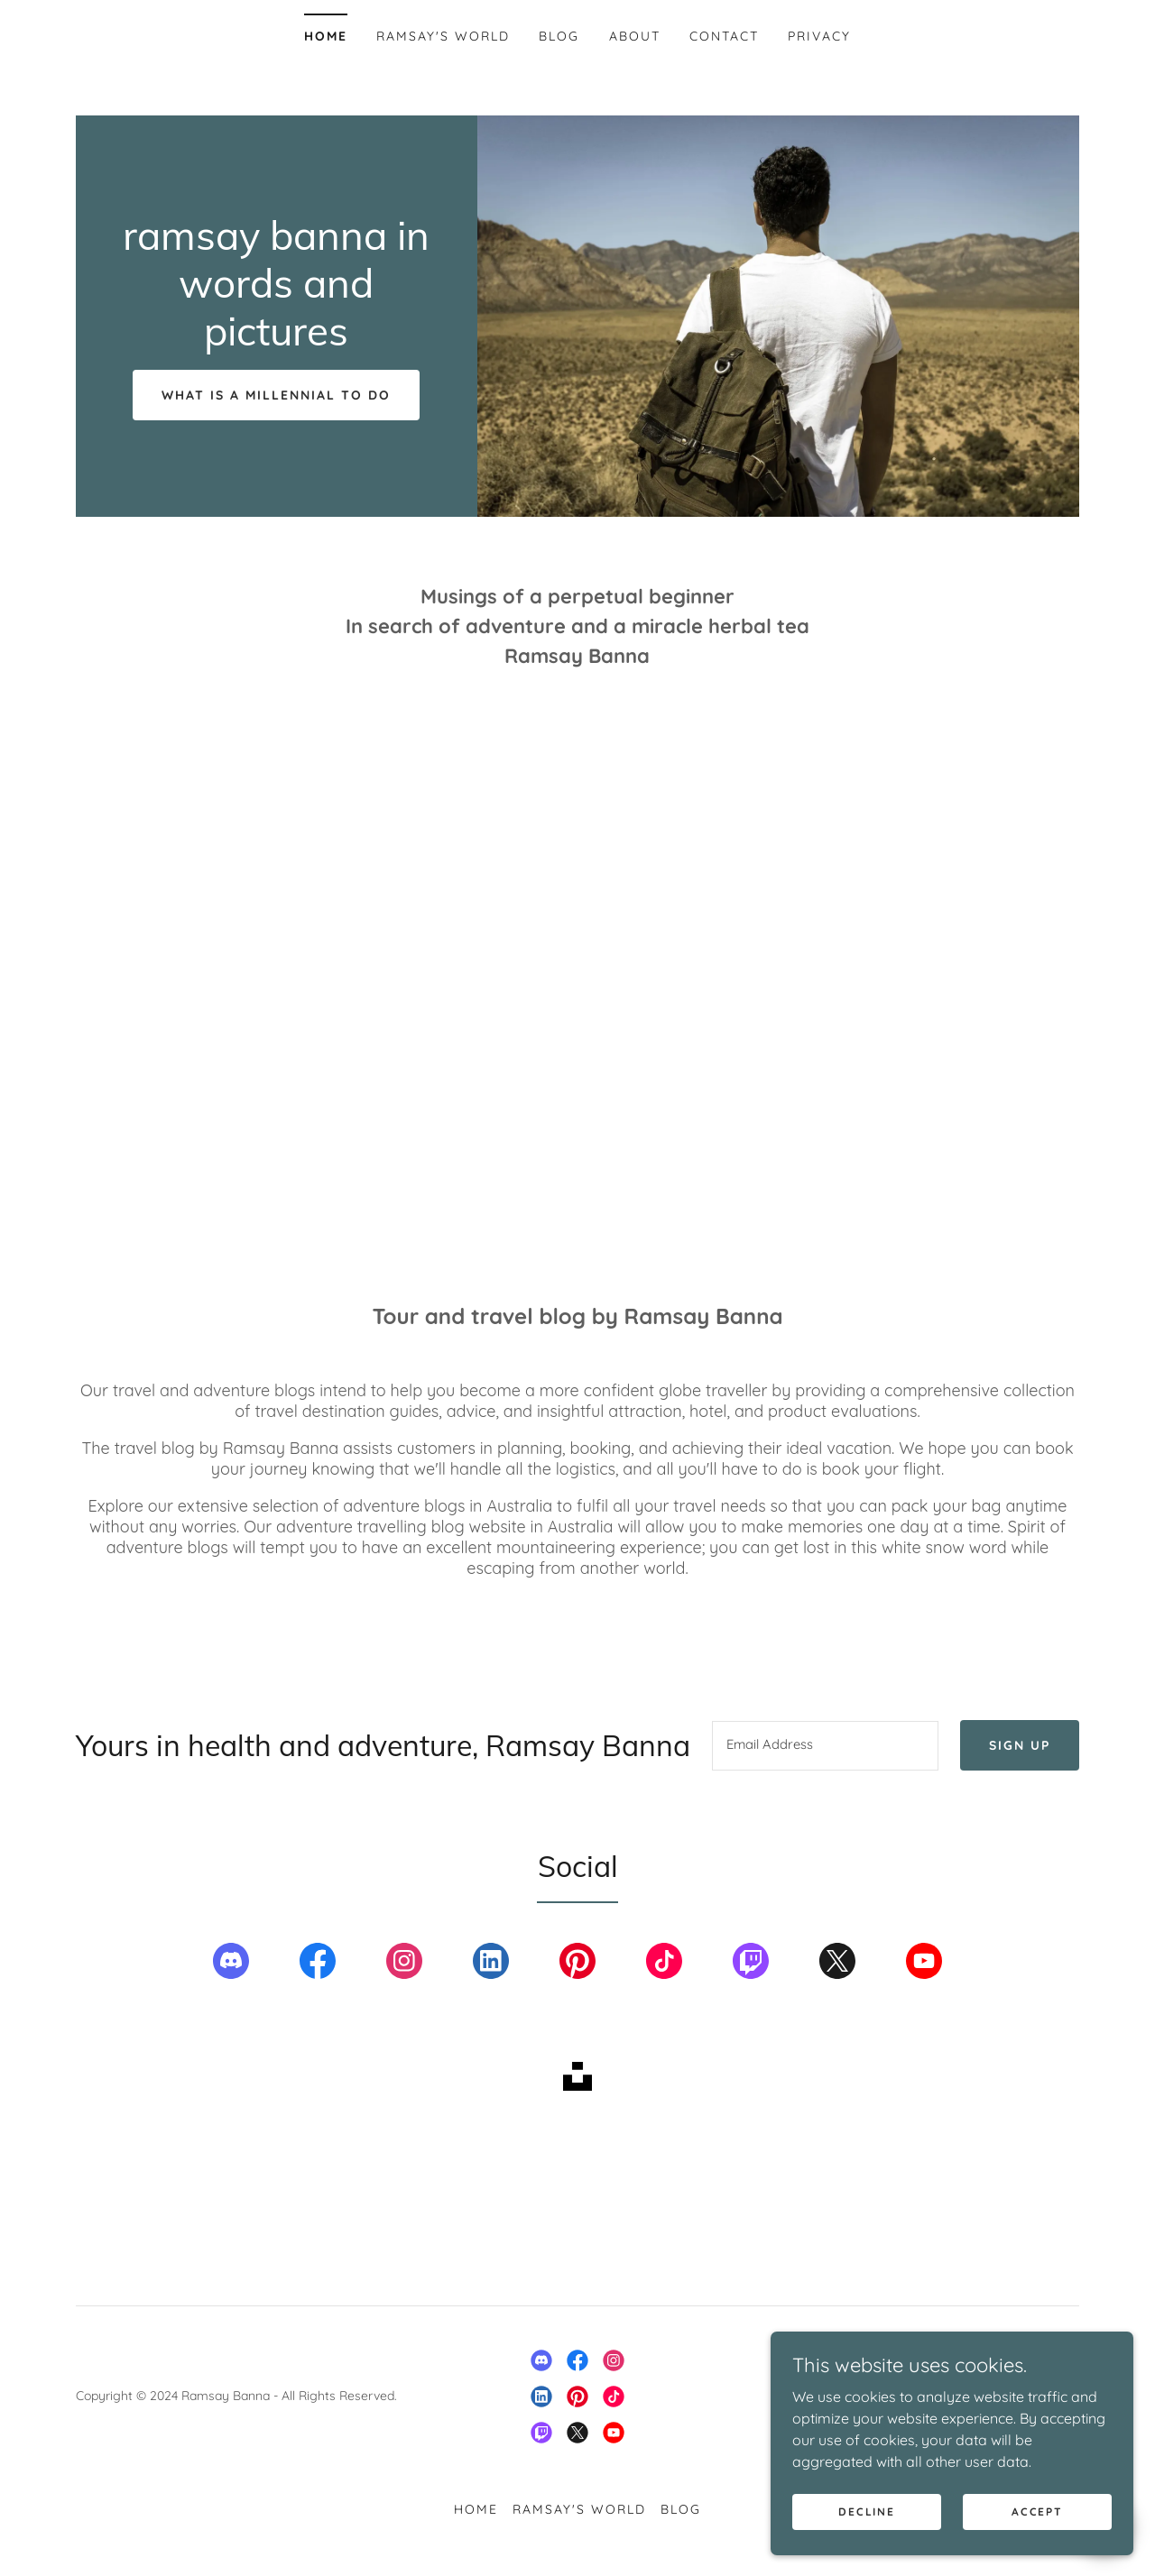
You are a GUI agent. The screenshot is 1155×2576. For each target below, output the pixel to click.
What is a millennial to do (276, 395)
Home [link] (325, 36)
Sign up (1024, 1746)
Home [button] (476, 2510)
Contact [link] (724, 36)
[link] (276, 340)
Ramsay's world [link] (443, 36)
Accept (1037, 2511)
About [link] (635, 36)
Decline (868, 2511)
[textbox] (829, 1746)
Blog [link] (559, 36)
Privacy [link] (819, 36)
